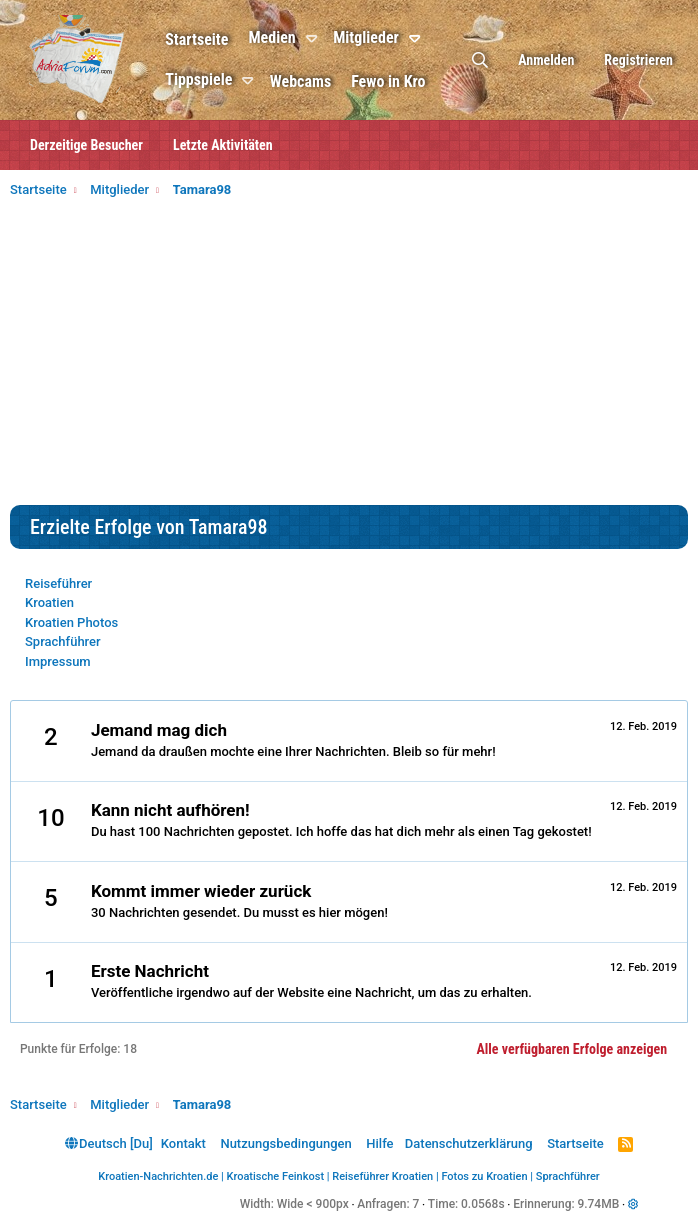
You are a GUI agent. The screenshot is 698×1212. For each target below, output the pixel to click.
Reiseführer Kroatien (382, 1176)
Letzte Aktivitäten (223, 145)
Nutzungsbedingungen (285, 1143)
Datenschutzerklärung (469, 1143)
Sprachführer (63, 641)
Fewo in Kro (390, 81)
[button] (316, 39)
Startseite (198, 39)
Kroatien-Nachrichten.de (158, 1176)
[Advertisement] (349, 355)
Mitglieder (368, 37)
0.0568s (483, 1204)
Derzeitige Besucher (86, 145)
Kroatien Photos (71, 622)
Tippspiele (200, 79)
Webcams (302, 81)
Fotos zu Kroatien (484, 1176)
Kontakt (183, 1143)
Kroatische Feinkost (276, 1176)
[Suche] (480, 60)
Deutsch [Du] (109, 1143)
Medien (273, 37)
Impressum (58, 661)
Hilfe (379, 1143)
